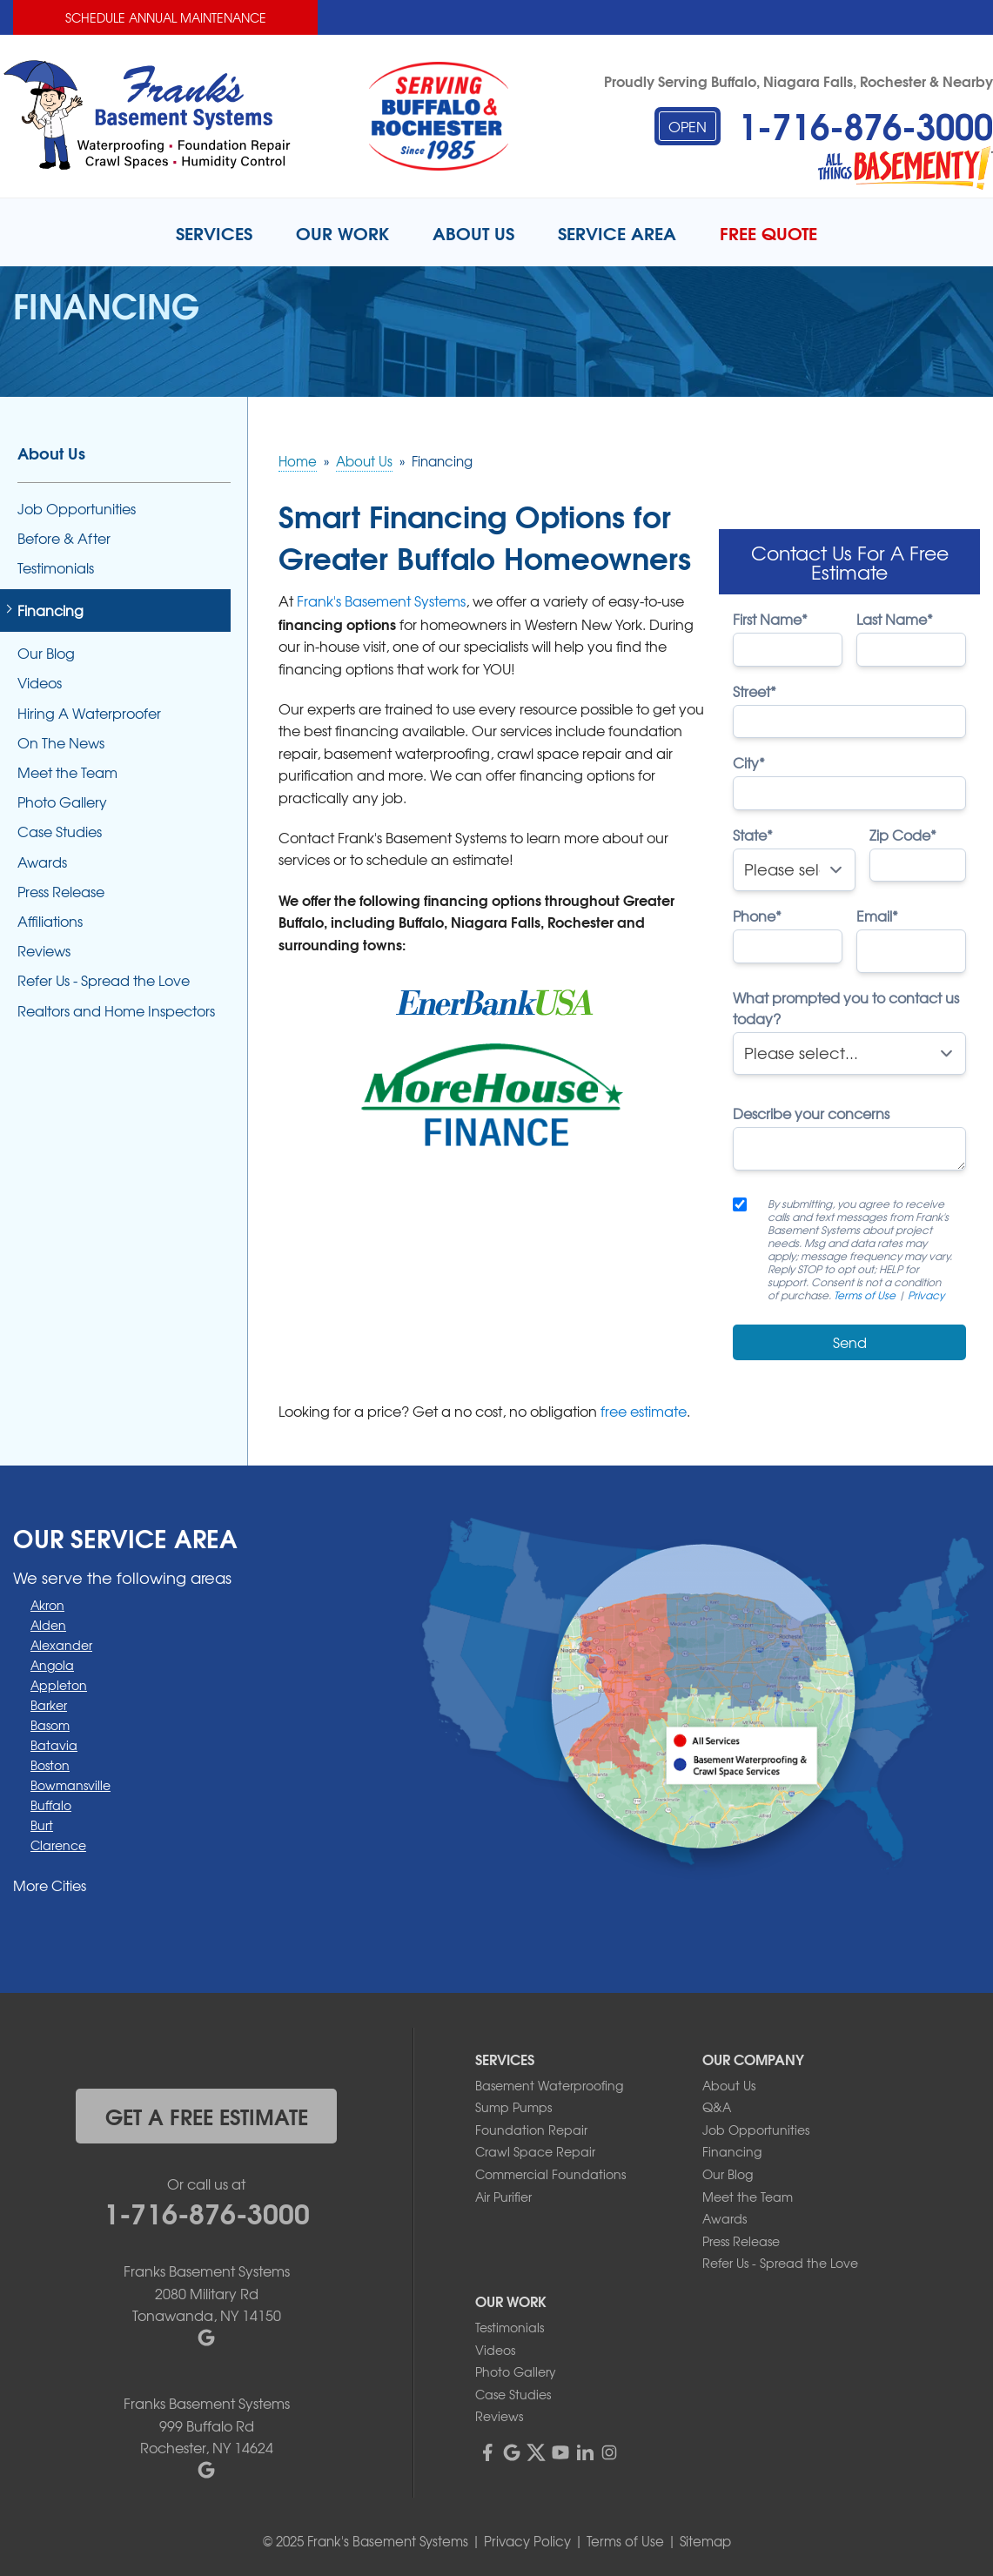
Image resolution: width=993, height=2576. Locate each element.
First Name (770, 618)
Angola (52, 1665)
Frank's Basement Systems (381, 600)
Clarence (58, 1845)
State (753, 834)
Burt (41, 1825)
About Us (51, 452)
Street (754, 691)
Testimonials (55, 568)
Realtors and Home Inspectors (116, 1011)
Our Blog (46, 653)
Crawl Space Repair (535, 2151)
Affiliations (50, 921)
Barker (48, 1705)
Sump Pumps (513, 2107)
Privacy (926, 1295)
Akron (47, 1604)
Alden (48, 1624)
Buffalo (50, 1805)
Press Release (60, 891)
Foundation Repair (531, 2129)
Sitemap (705, 2541)
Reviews (43, 951)
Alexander (61, 1645)
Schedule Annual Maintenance (165, 17)
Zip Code (902, 834)
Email (877, 915)
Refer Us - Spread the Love (103, 980)
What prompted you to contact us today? (846, 1008)
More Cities (49, 1885)
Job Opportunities (76, 508)
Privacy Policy (527, 2541)
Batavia (53, 1745)
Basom (50, 1725)
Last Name (894, 618)
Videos (39, 682)
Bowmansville (70, 1785)
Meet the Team (67, 772)
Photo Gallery (62, 802)
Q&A (716, 2107)
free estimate (643, 1410)
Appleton (58, 1685)
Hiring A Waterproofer (89, 713)
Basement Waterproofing (549, 2085)
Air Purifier (503, 2196)
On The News (60, 743)
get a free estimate (206, 2115)
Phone (757, 915)
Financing (50, 610)
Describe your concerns (811, 1113)
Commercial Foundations (550, 2174)
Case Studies (59, 831)
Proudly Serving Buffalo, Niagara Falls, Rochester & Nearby (798, 80)
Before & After (64, 538)
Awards (42, 862)
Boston (50, 1765)
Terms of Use (865, 1295)
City (749, 762)
